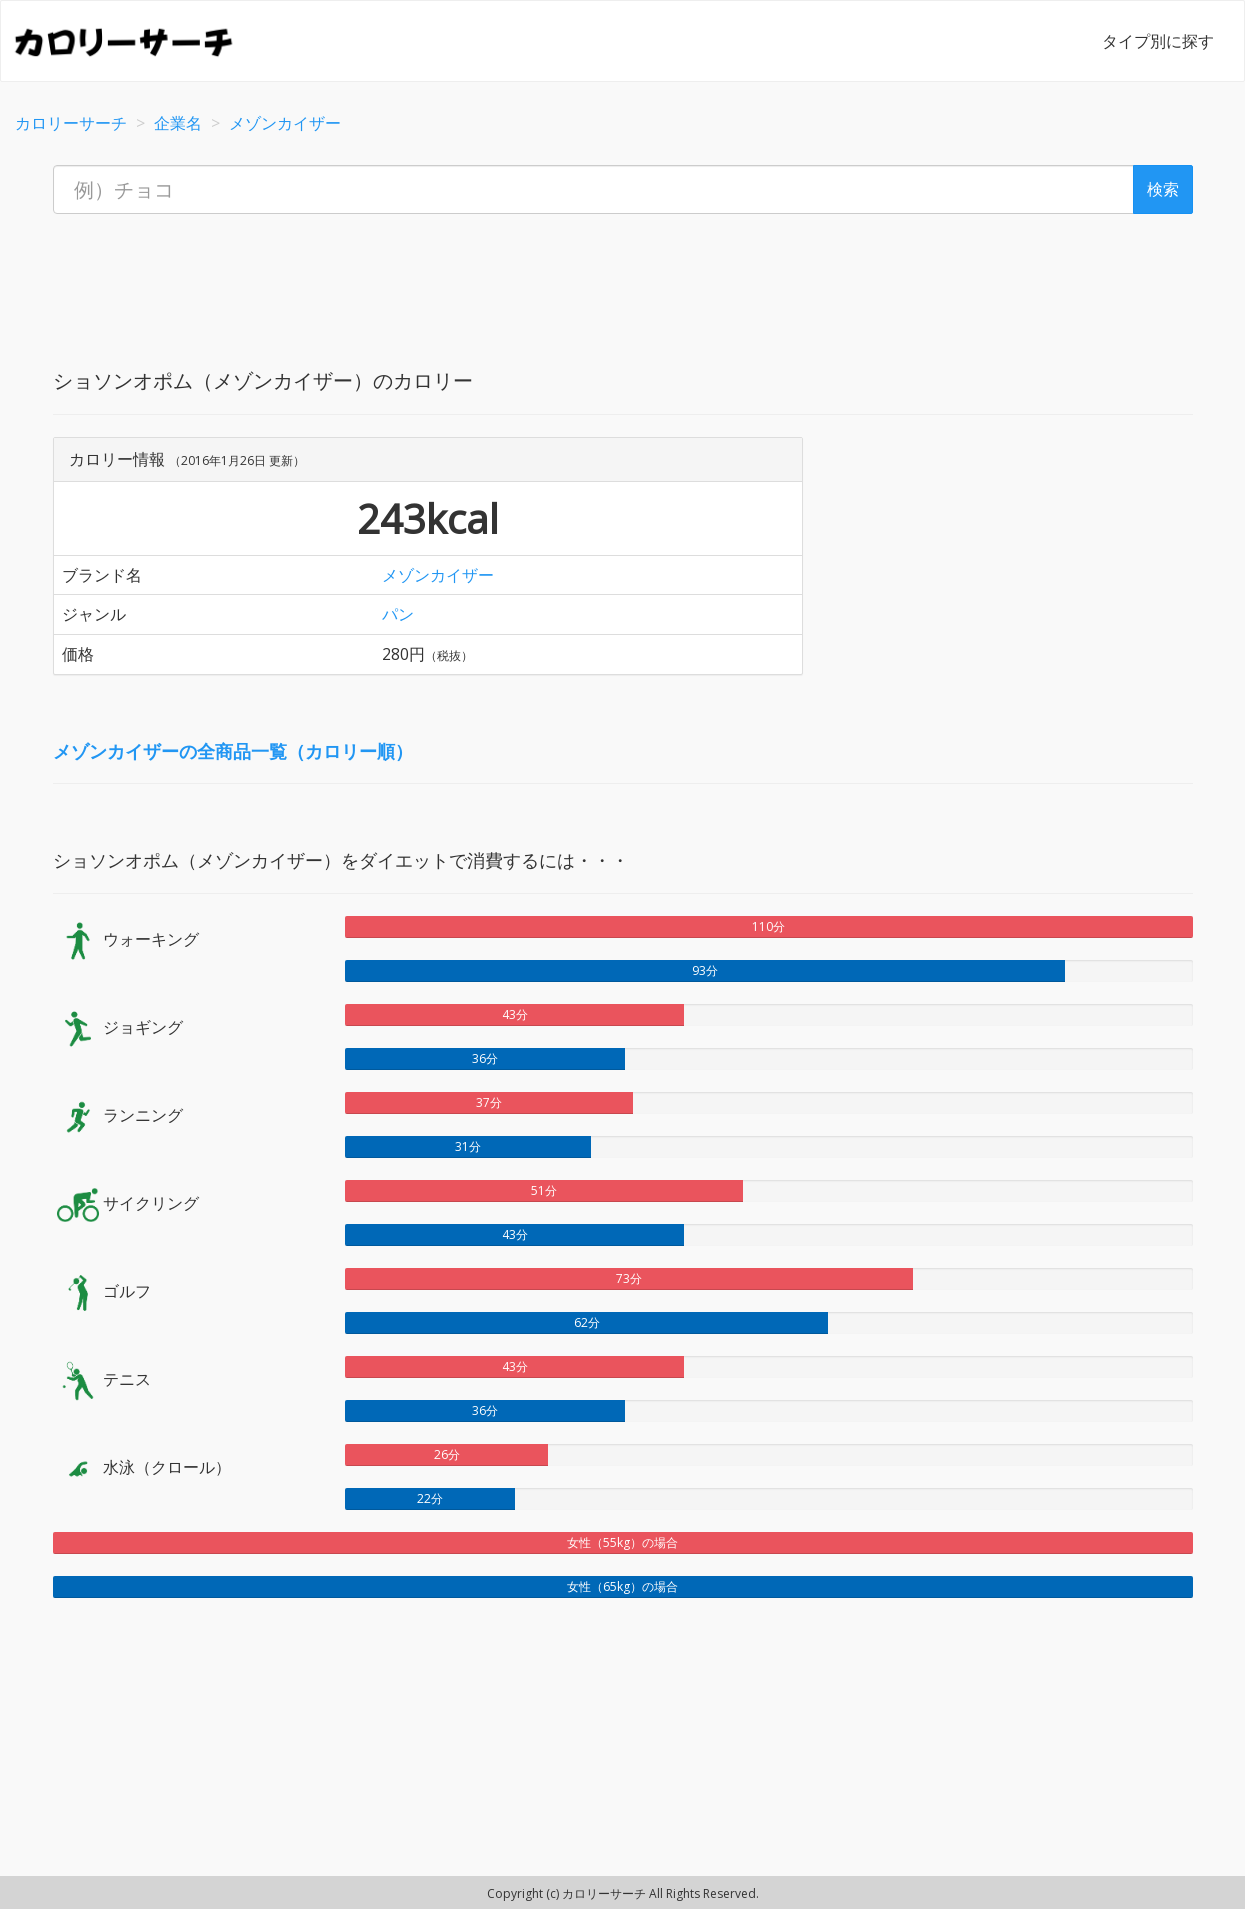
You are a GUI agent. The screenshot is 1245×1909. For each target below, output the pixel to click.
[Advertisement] (623, 274)
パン (398, 614)
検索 (1163, 189)
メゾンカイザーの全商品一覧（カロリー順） (233, 751)
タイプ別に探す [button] (1158, 41)
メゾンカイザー (438, 575)
